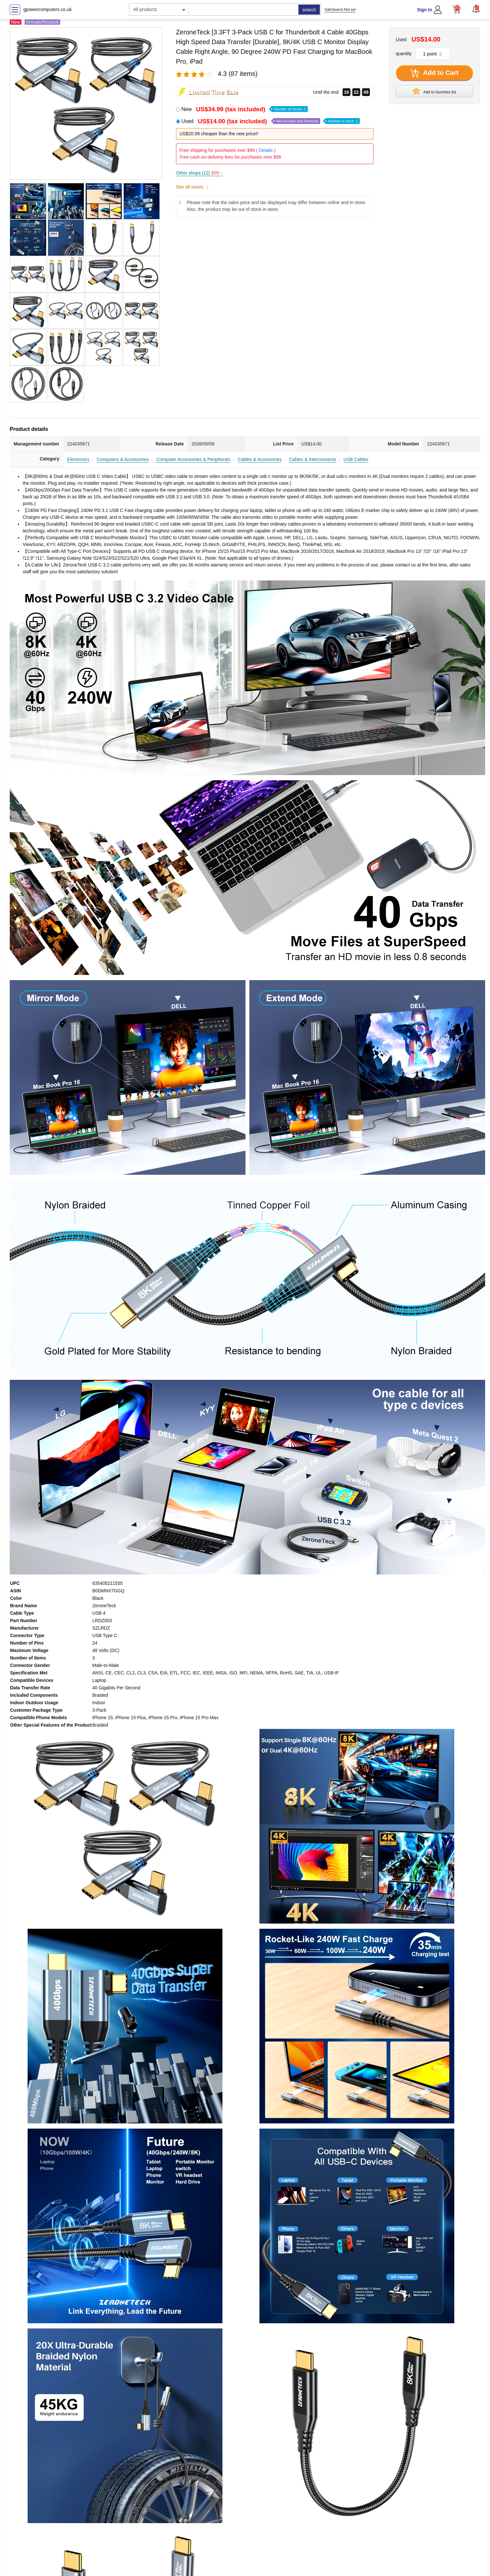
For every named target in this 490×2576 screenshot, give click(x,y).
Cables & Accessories (260, 459)
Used (271, 121)
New (245, 109)
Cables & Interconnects (312, 459)
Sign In (424, 9)
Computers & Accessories (123, 459)
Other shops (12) (199, 173)
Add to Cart (434, 73)
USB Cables (356, 459)
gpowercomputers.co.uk (47, 9)
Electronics (78, 459)
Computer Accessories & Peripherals (193, 459)
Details (266, 150)
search (309, 9)
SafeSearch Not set (339, 9)
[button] (476, 9)
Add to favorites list (434, 90)
